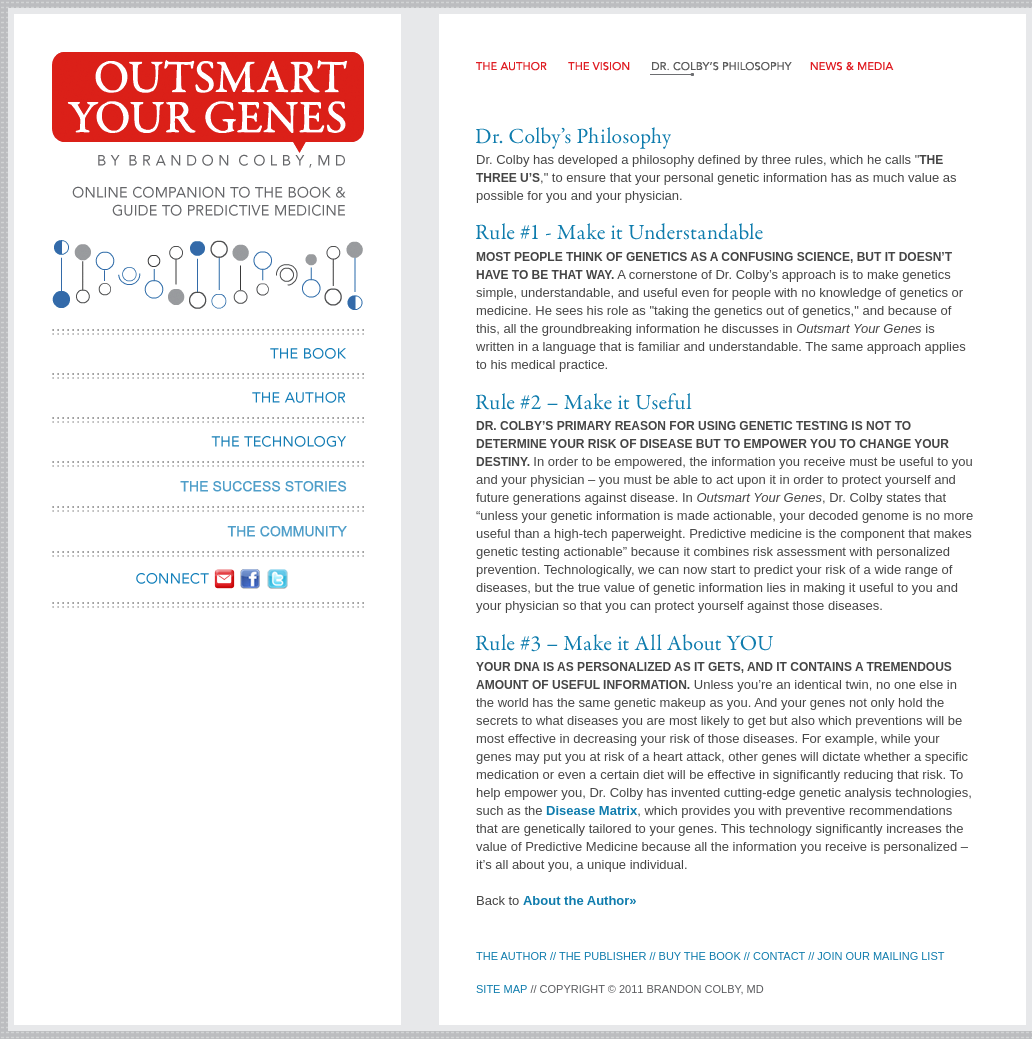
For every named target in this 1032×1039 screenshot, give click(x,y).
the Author (513, 956)
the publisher (602, 956)
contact (780, 956)
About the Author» (580, 900)
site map (501, 989)
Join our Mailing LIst (880, 956)
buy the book (700, 956)
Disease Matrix (591, 810)
